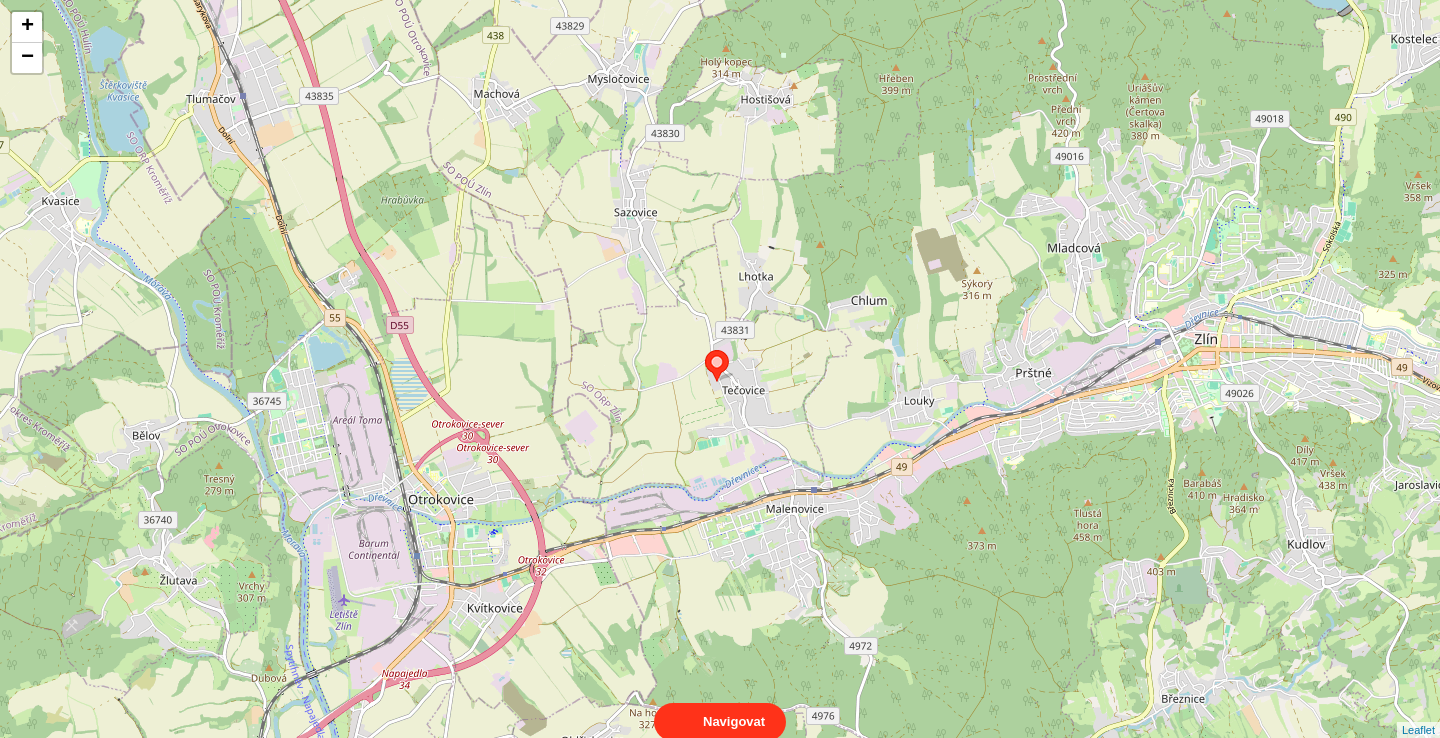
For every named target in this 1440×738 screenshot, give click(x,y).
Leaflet (1418, 712)
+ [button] (27, 27)
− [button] (27, 58)
